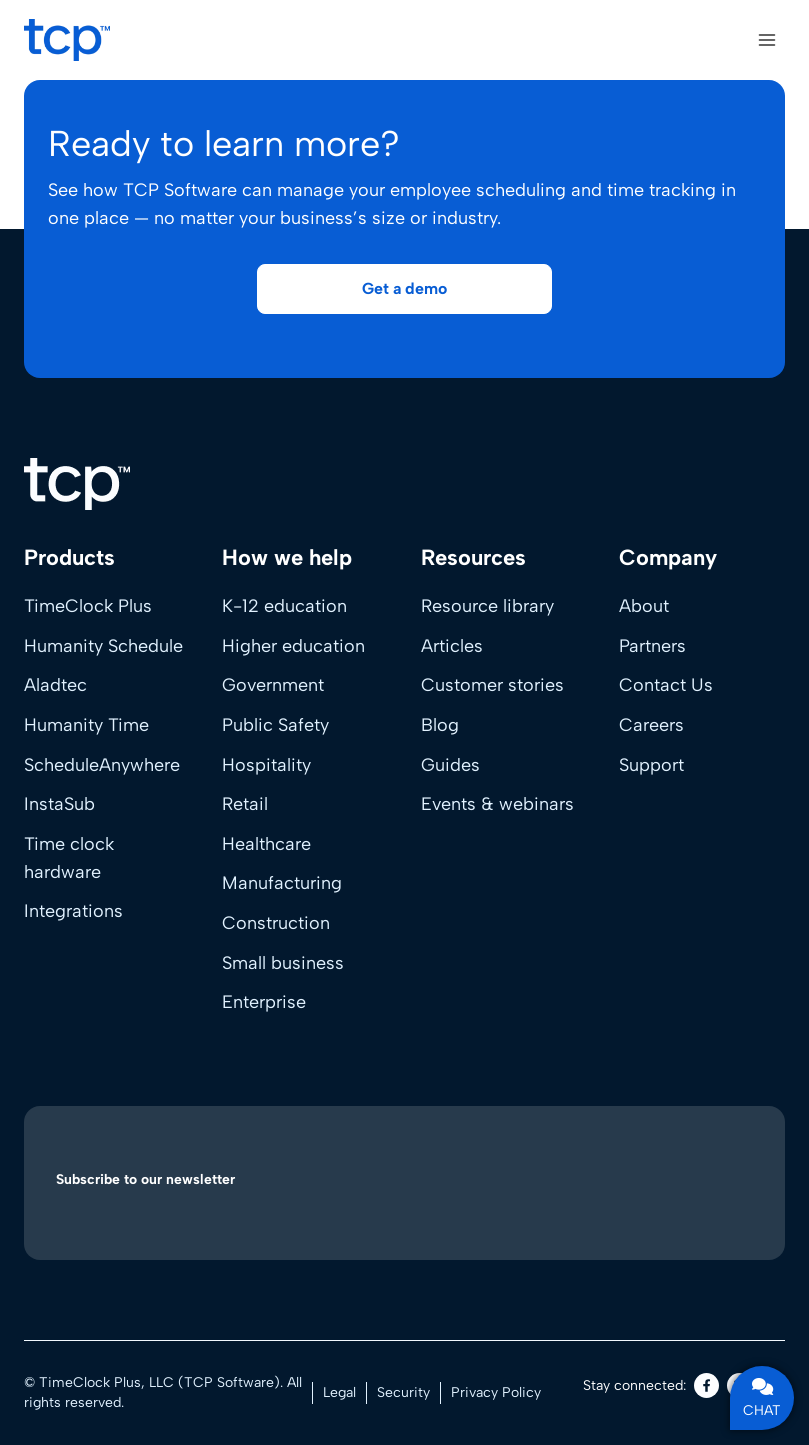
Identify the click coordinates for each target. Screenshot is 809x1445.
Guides (450, 765)
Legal (339, 1392)
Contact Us (666, 685)
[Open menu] (766, 39)
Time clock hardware (69, 858)
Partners (652, 646)
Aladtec (55, 685)
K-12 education (284, 606)
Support (651, 765)
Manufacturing (282, 883)
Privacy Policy (496, 1392)
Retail (245, 804)
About (644, 606)
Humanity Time (86, 725)
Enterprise (264, 1002)
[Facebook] (706, 1385)
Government (273, 685)
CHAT (762, 1398)
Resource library (487, 606)
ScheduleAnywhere (102, 765)
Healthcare (266, 844)
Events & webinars (497, 804)
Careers (651, 725)
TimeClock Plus (88, 606)
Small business (283, 963)
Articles (452, 646)
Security (403, 1392)
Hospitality (266, 765)
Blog (440, 725)
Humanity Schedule (103, 646)
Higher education (293, 646)
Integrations (73, 911)
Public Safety (275, 725)
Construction (276, 923)
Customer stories (492, 685)
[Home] (77, 484)
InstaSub (59, 804)
